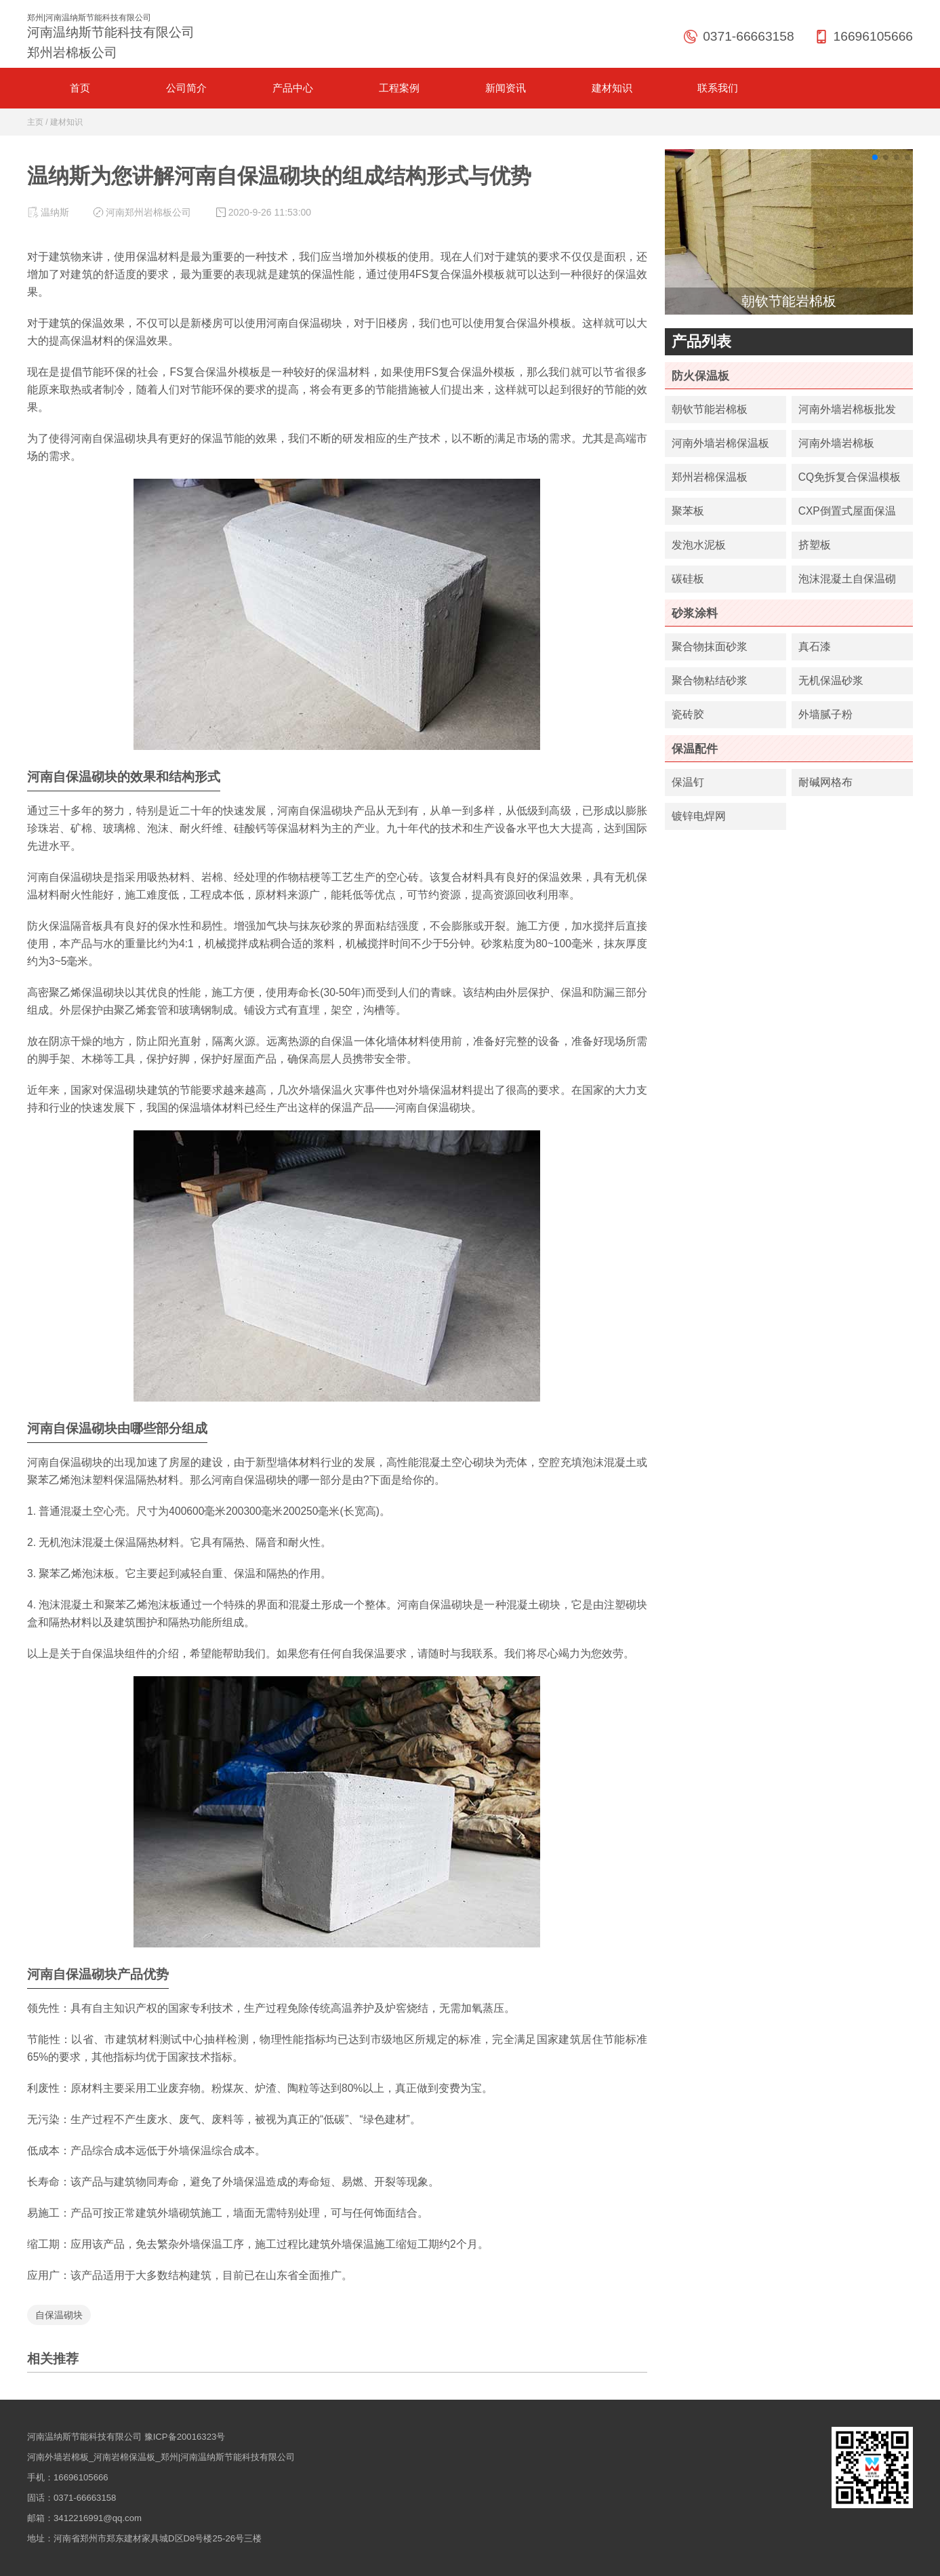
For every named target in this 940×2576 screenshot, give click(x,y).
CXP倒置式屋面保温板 (847, 515)
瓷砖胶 (688, 714)
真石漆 (814, 646)
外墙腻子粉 (825, 714)
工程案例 (399, 88)
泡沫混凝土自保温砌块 (847, 583)
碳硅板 (688, 578)
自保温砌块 (59, 2315)
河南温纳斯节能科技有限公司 (84, 2437)
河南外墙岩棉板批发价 (847, 413)
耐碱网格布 (825, 782)
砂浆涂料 (695, 613)
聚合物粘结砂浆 (710, 680)
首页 (80, 88)
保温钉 (688, 782)
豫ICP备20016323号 (185, 2437)
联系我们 (717, 88)
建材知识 (612, 88)
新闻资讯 (505, 88)
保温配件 (695, 748)
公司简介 (186, 88)
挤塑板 (814, 545)
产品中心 (292, 88)
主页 (35, 122)
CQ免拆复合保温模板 (849, 477)
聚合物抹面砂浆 (710, 646)
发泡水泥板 (699, 545)
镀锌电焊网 (699, 816)
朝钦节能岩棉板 (710, 409)
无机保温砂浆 (830, 680)
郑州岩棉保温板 (710, 477)
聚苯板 (688, 511)
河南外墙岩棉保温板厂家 (720, 447)
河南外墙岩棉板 (836, 443)
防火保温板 (700, 375)
